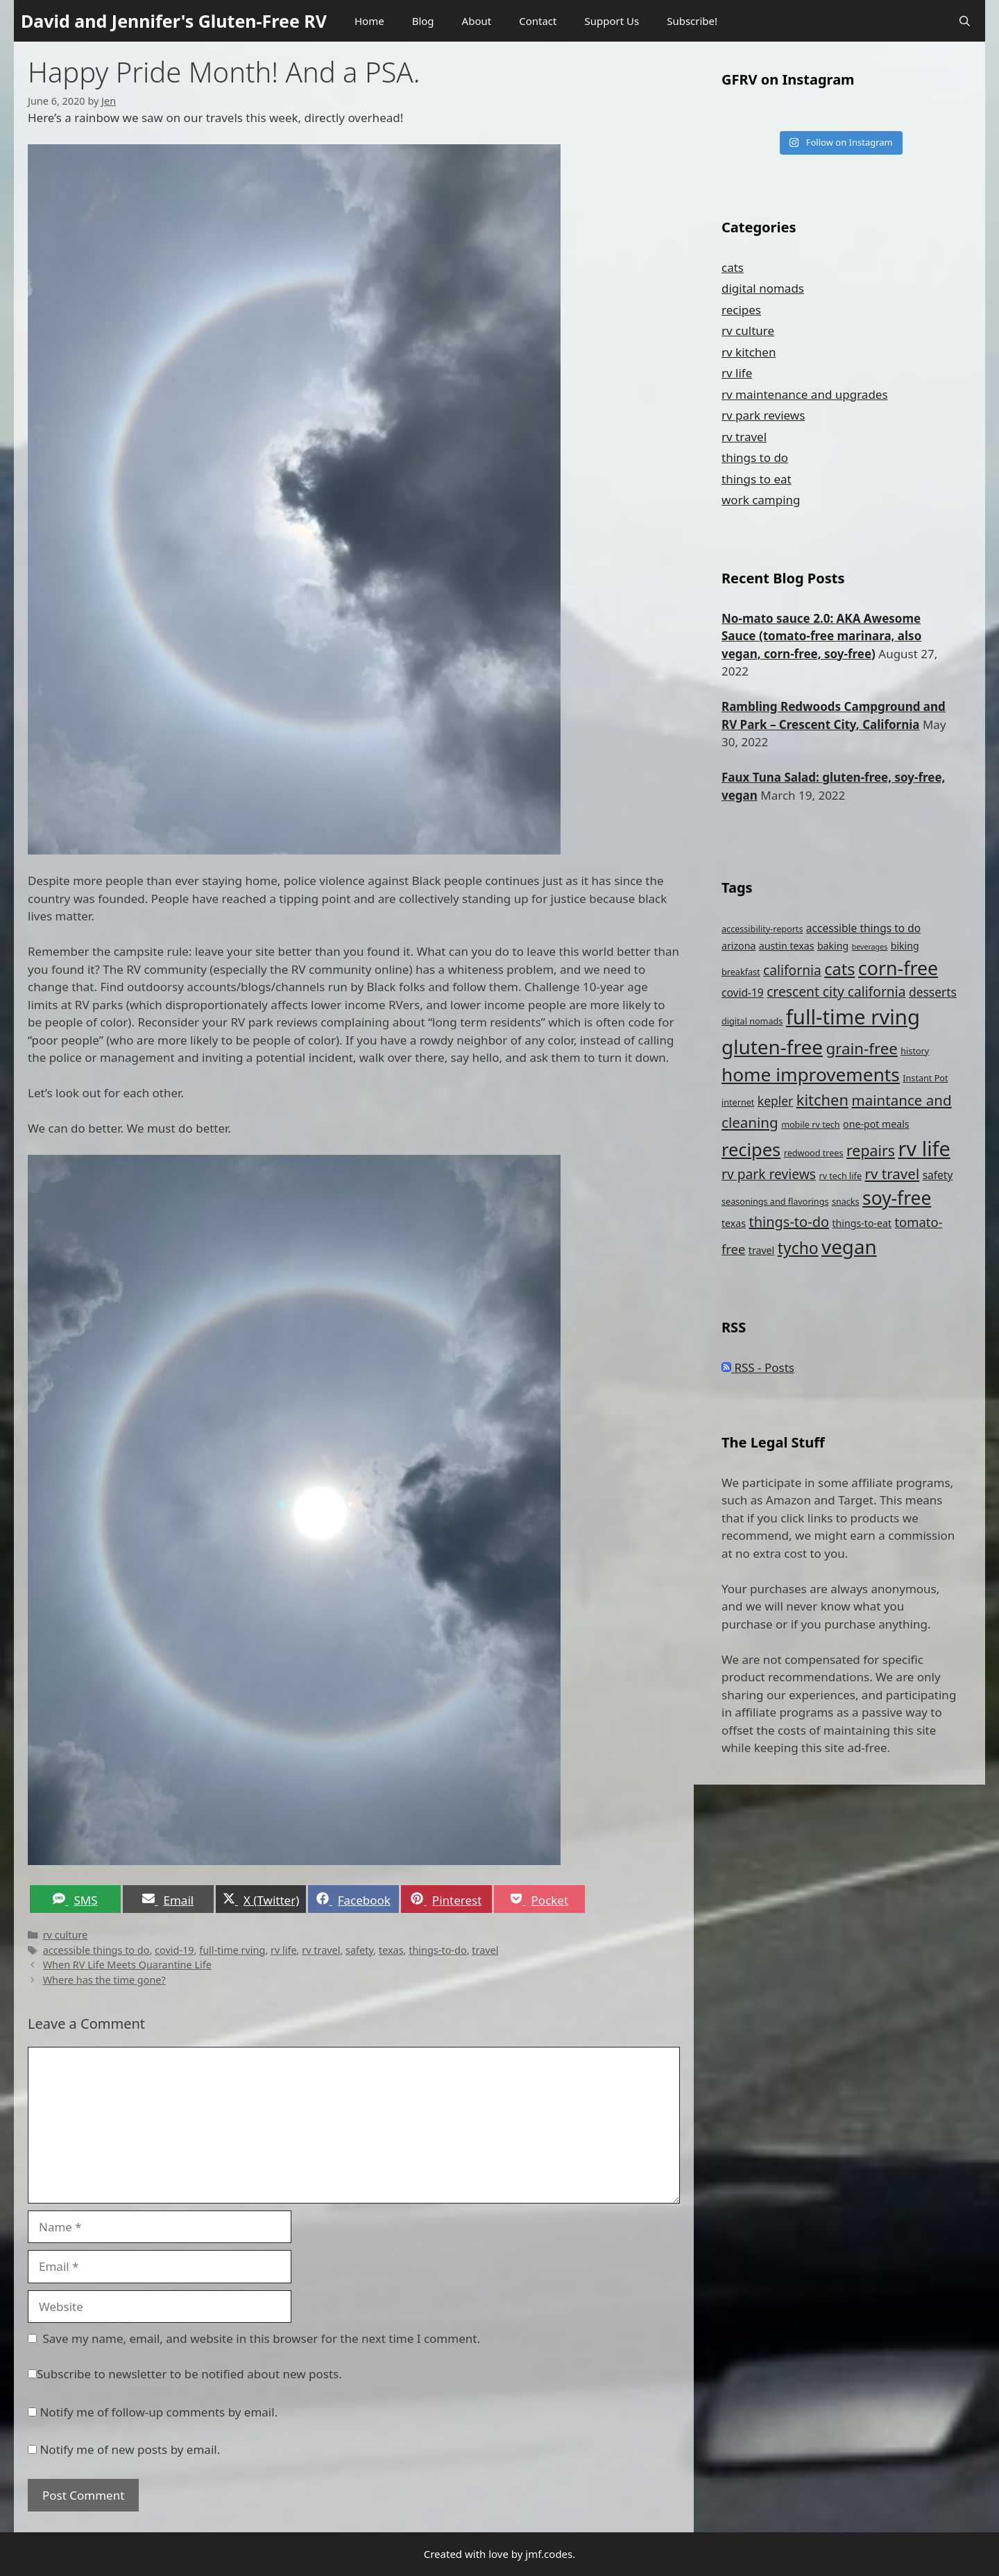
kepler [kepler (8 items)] (776, 1100)
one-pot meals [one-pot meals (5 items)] (876, 1124)
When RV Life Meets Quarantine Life (127, 1964)
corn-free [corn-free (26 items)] (898, 968)
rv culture (65, 1934)
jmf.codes (548, 2554)
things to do (755, 457)
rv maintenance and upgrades (805, 394)
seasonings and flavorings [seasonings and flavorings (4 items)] (775, 1202)
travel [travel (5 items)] (761, 1250)
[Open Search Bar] (964, 21)
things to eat (757, 479)
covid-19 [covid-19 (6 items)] (743, 992)
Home (369, 21)
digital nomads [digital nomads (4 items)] (752, 1021)
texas (391, 1950)
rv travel (321, 1950)
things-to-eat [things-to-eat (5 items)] (861, 1223)
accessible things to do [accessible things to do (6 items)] (863, 928)
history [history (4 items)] (914, 1051)
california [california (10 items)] (792, 970)
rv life (284, 1950)
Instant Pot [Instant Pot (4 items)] (925, 1078)
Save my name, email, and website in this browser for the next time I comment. (261, 2338)
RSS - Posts (758, 1367)
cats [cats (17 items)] (839, 969)
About (477, 21)
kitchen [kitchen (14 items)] (822, 1100)
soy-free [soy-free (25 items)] (896, 1197)
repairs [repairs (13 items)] (870, 1150)
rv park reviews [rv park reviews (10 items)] (769, 1174)
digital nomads (763, 288)
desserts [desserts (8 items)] (933, 992)
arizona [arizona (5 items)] (738, 945)
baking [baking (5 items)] (832, 945)
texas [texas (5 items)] (734, 1223)
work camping (761, 500)
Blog (423, 21)
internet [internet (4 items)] (738, 1102)
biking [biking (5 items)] (905, 945)
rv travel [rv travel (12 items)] (891, 1173)
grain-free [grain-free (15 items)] (861, 1048)
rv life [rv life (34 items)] (924, 1148)
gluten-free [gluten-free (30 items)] (772, 1046)
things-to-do (437, 1950)
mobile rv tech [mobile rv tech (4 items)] (810, 1125)
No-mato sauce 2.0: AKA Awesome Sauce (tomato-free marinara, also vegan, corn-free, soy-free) (821, 636)
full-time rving (232, 1950)
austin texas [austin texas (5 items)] (786, 945)
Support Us (611, 21)
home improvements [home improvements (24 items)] (811, 1074)
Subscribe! (692, 21)
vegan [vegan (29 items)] (849, 1246)
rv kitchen (749, 352)
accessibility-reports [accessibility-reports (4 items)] (762, 929)
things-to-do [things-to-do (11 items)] (789, 1221)
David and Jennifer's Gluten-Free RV (174, 21)
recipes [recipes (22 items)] (751, 1149)
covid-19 (174, 1950)
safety (359, 1950)
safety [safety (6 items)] (938, 1175)
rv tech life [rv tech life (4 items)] (840, 1176)
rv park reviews (763, 415)
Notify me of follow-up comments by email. (159, 2412)
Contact (537, 21)
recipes (741, 310)
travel (485, 1950)
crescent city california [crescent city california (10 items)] (836, 991)
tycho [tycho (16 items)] (798, 1248)
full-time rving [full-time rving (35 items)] (853, 1017)
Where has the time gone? (104, 1979)
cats (733, 267)
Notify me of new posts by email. (130, 2449)
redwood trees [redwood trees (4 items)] (814, 1153)
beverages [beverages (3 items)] (870, 947)
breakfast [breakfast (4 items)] (741, 972)
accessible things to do (96, 1950)
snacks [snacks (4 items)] (846, 1202)
